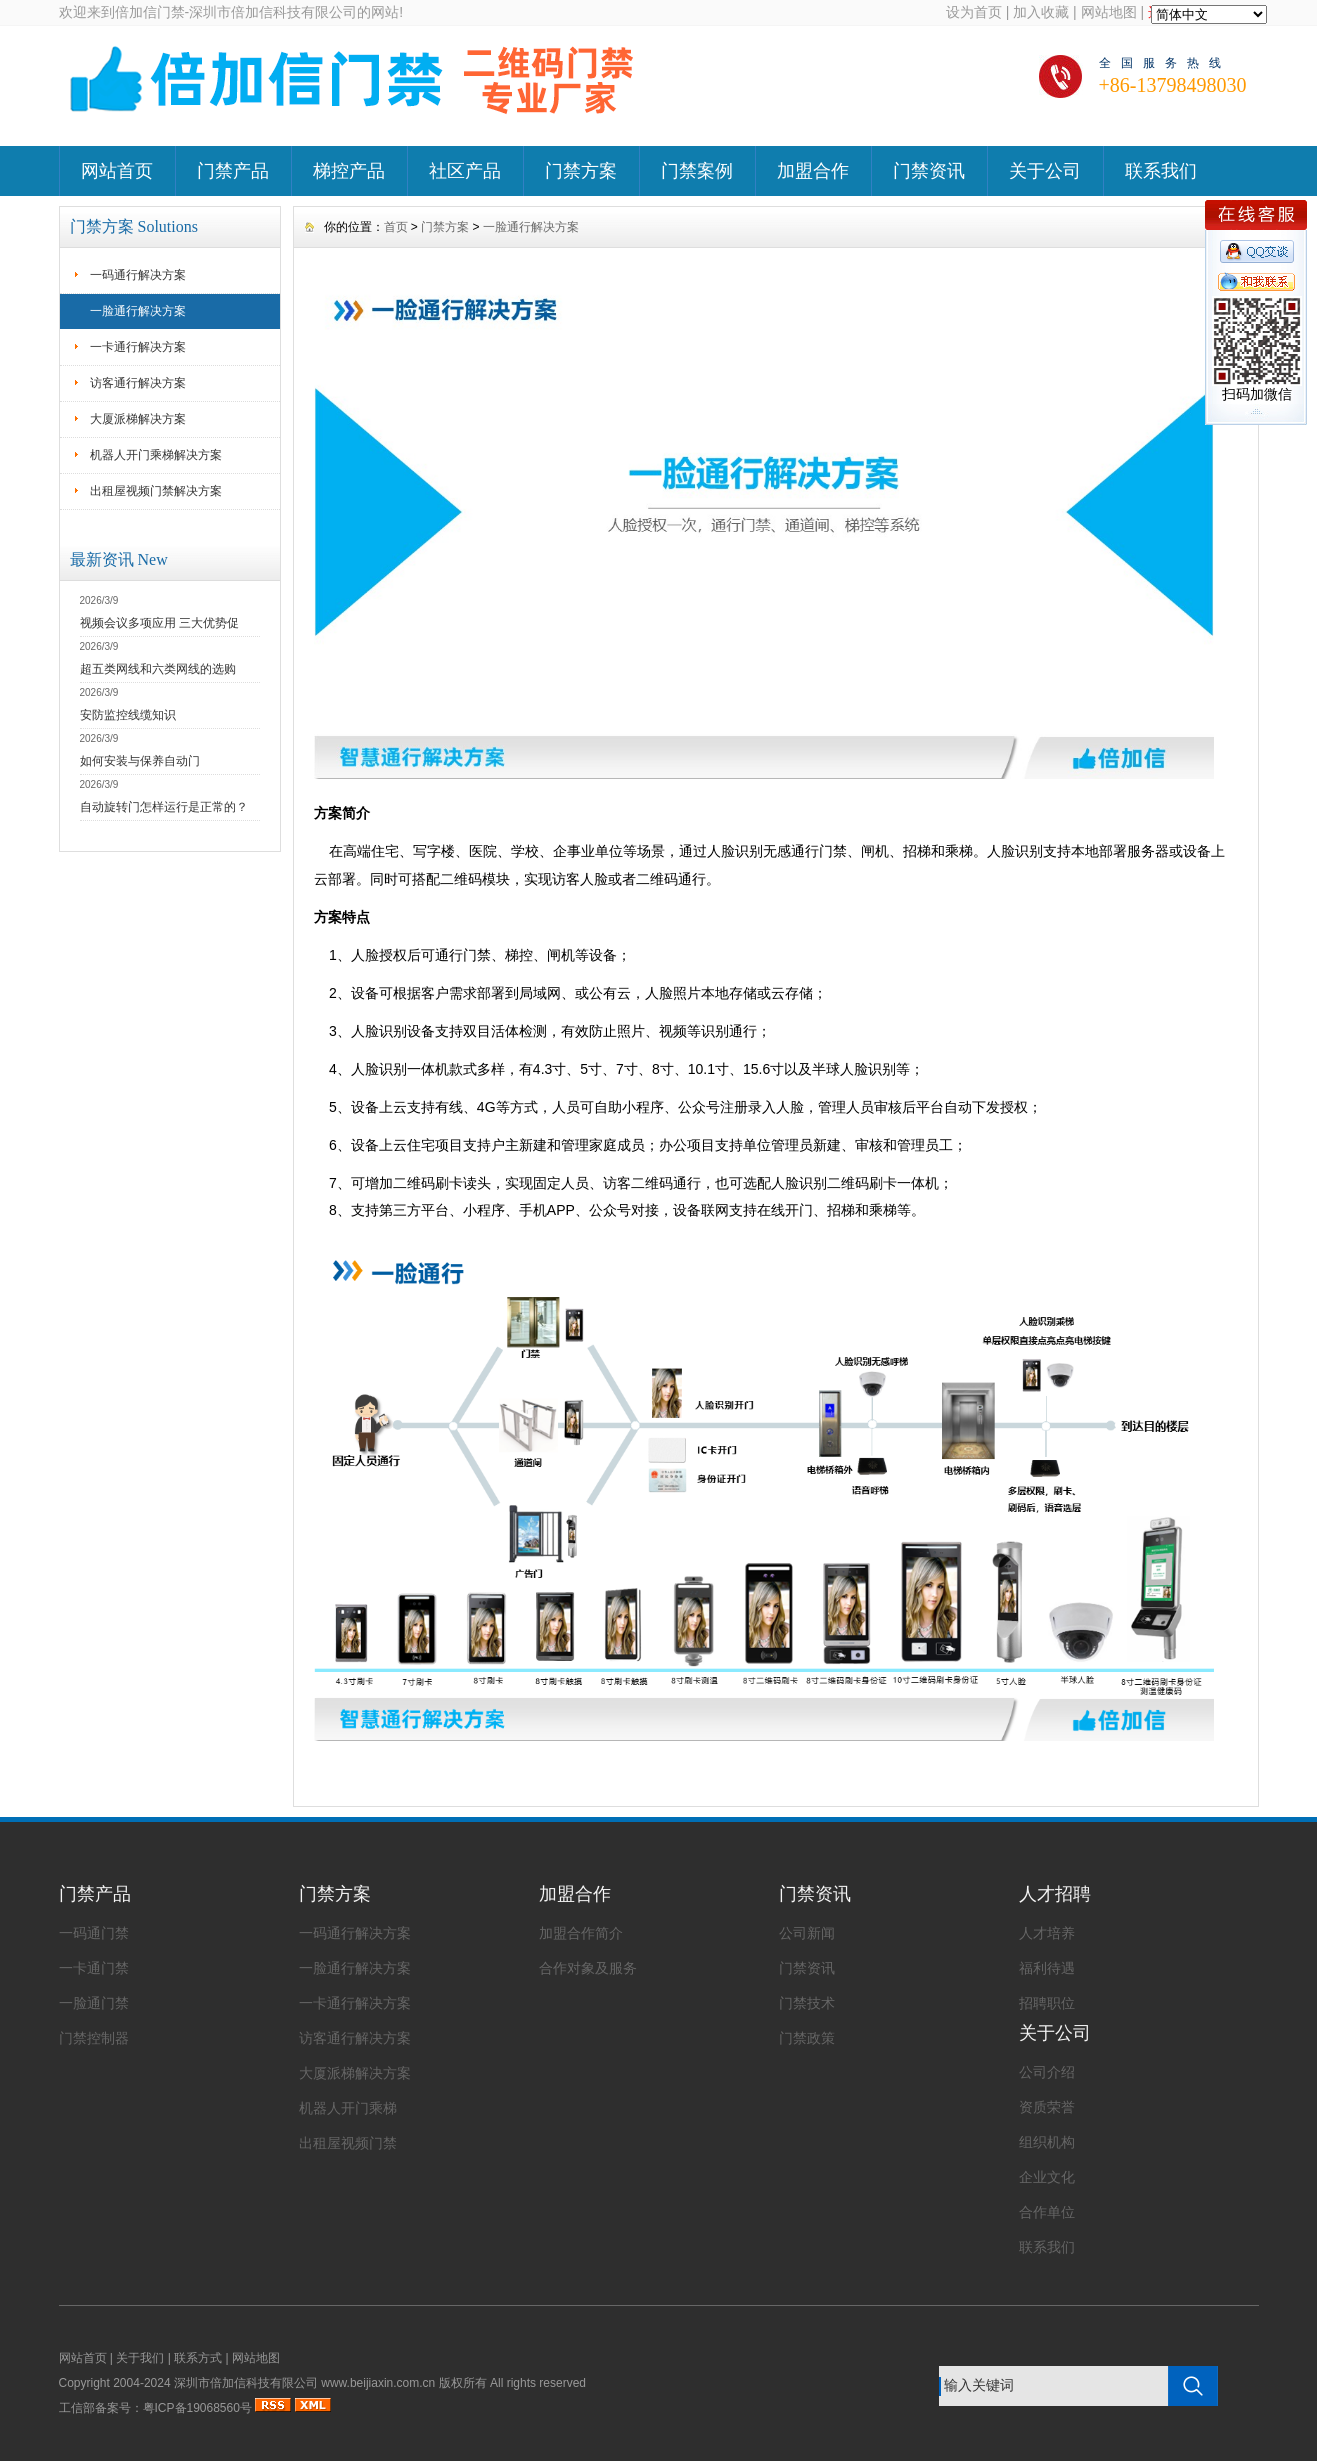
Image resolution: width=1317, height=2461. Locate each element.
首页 (396, 227)
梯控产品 (349, 171)
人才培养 (1047, 1933)
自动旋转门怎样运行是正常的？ (164, 807)
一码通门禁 (94, 1933)
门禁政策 (807, 2038)
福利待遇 (1047, 1968)
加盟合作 (813, 171)
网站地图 (1109, 12)
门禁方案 (581, 171)
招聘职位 (1047, 2003)
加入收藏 (1041, 12)
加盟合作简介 (581, 1933)
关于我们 (140, 2358)
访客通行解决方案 (138, 383)
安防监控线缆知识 (128, 715)
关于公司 (1045, 171)
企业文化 (1047, 2177)
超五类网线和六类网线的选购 (158, 669)
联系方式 (198, 2358)
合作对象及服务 (588, 1968)
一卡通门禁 (94, 1968)
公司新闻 (807, 1933)
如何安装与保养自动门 (140, 761)
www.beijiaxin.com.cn (378, 2383)
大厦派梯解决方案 (138, 419)
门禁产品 (233, 171)
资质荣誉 (1047, 2107)
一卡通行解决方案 (138, 347)
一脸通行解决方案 (138, 311)
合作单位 (1047, 2212)
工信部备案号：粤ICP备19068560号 (155, 2408)
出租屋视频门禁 (348, 2143)
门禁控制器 (94, 2038)
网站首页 (117, 171)
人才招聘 (1055, 1894)
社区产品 (465, 171)
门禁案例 (697, 171)
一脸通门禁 (94, 2003)
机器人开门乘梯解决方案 (156, 455)
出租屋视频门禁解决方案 (156, 491)
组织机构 (1047, 2142)
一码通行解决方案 (138, 275)
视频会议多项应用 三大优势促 (159, 623)
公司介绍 (1047, 2072)
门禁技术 (807, 2003)
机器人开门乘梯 (348, 2108)
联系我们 (1161, 171)
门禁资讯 (929, 171)
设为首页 (974, 12)
